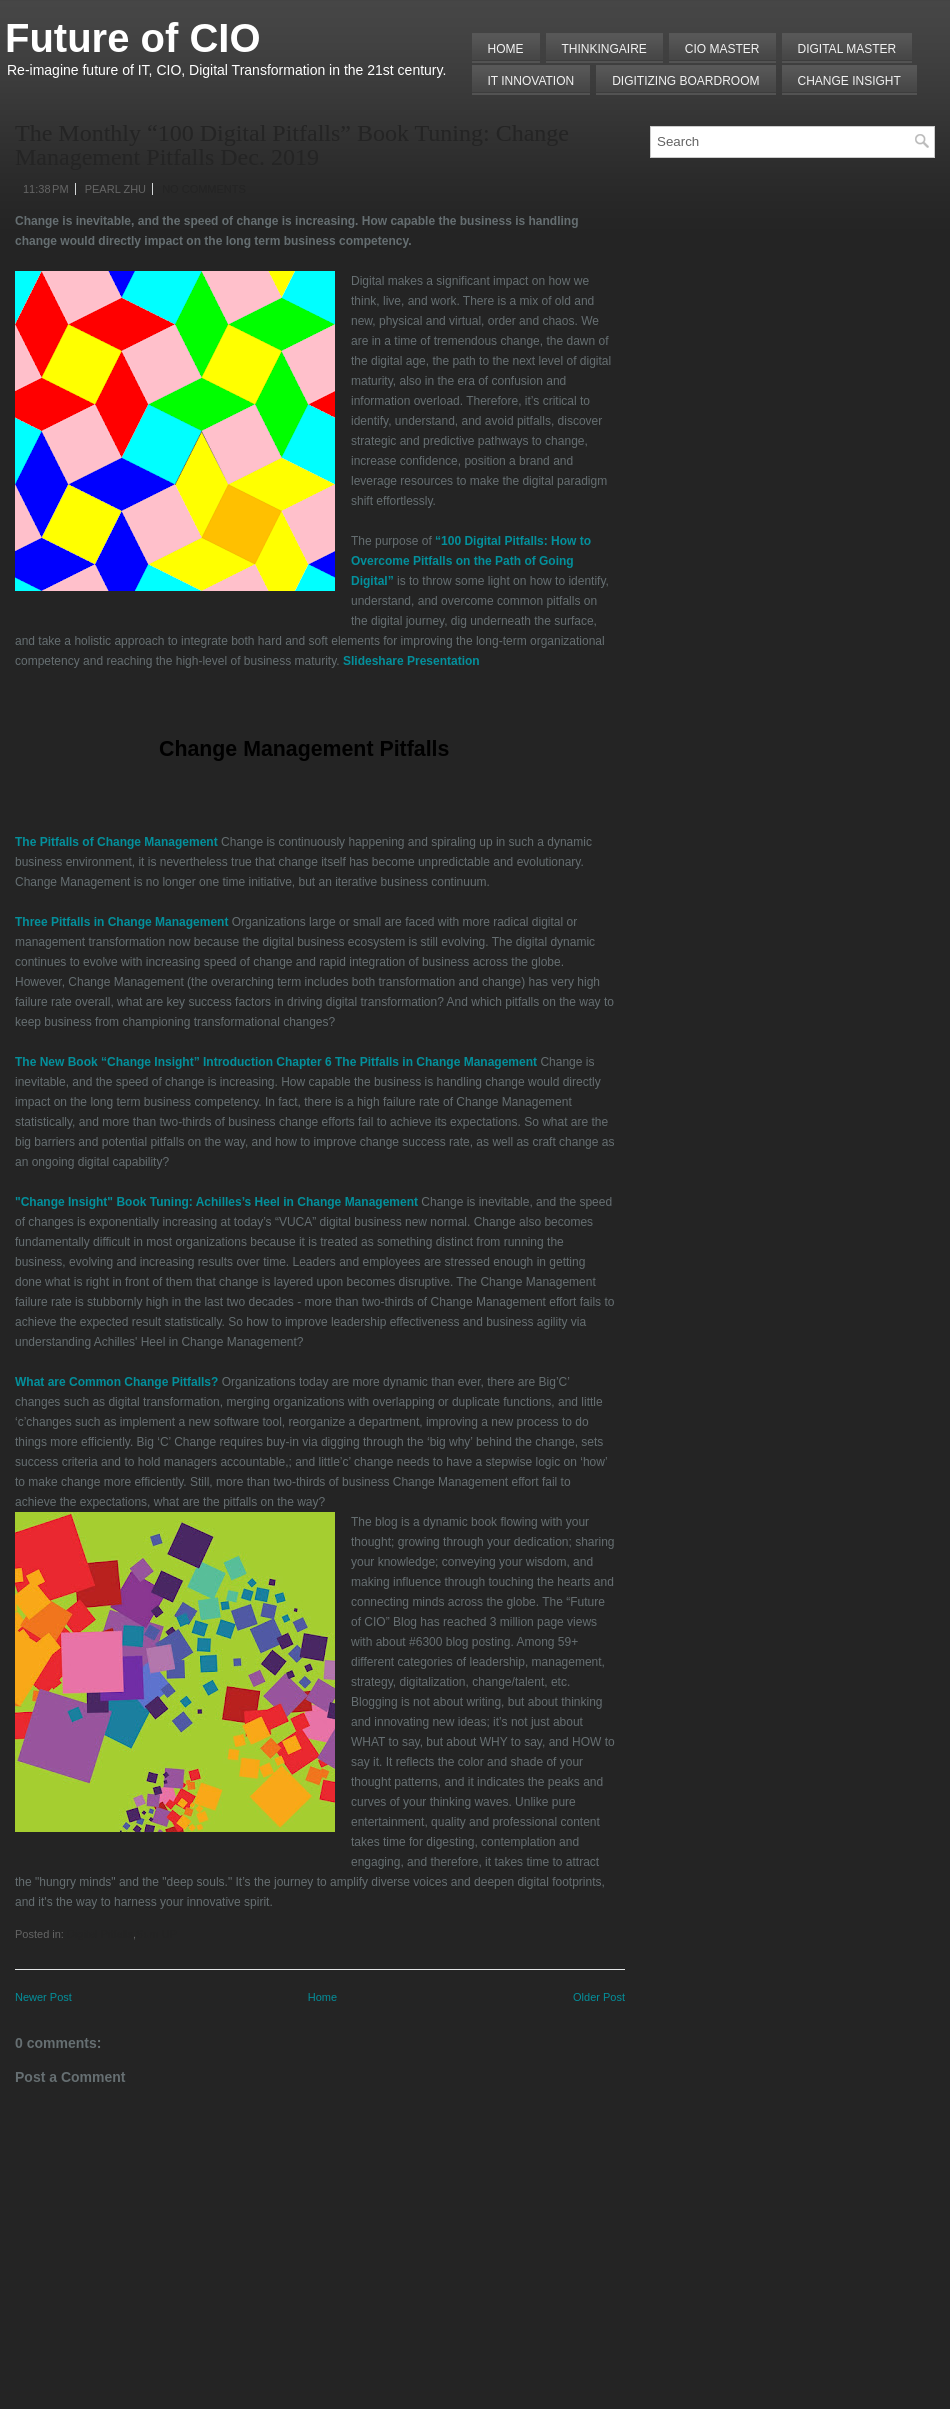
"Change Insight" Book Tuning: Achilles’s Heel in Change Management (216, 1202)
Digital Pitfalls (100, 1934)
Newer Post (43, 1997)
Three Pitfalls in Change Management (121, 922)
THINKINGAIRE (604, 49)
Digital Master (847, 49)
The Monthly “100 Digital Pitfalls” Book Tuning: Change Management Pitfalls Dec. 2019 (292, 145)
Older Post (599, 1997)
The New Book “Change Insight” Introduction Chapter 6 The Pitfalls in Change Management (276, 1062)
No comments (204, 189)
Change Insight (849, 81)
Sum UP (156, 1934)
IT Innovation (531, 81)
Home (506, 49)
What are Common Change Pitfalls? (116, 1382)
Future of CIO (133, 38)
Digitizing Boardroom (685, 81)
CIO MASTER (722, 49)
